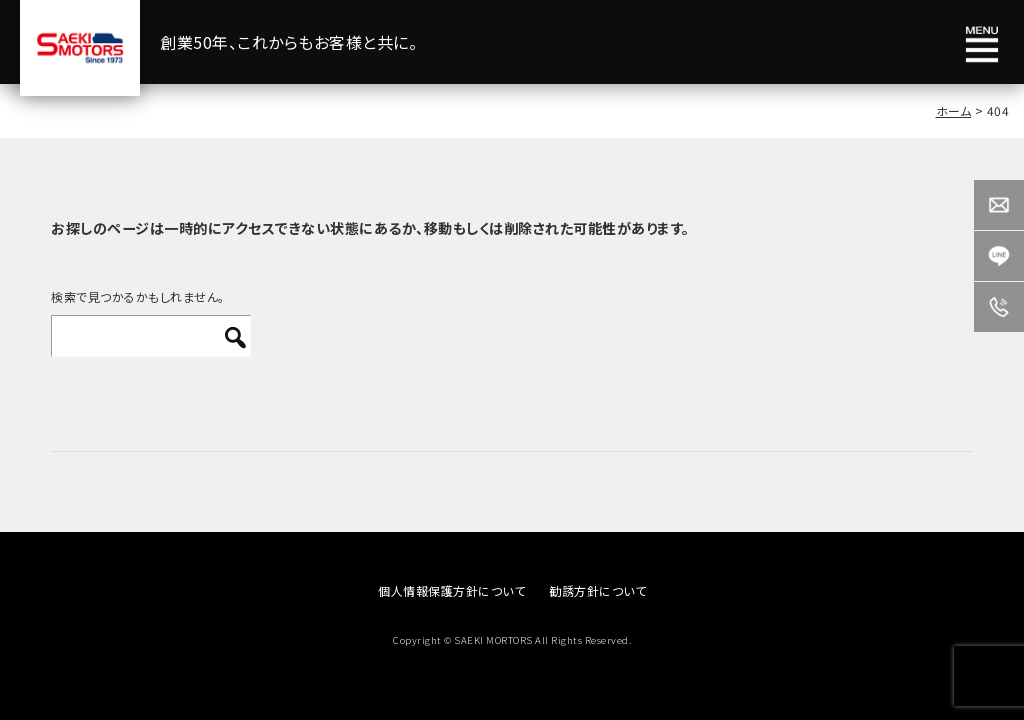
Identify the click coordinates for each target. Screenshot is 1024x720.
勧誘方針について (597, 590)
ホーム (954, 110)
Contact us (999, 205)
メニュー (982, 45)
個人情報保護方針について (451, 590)
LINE (999, 256)
